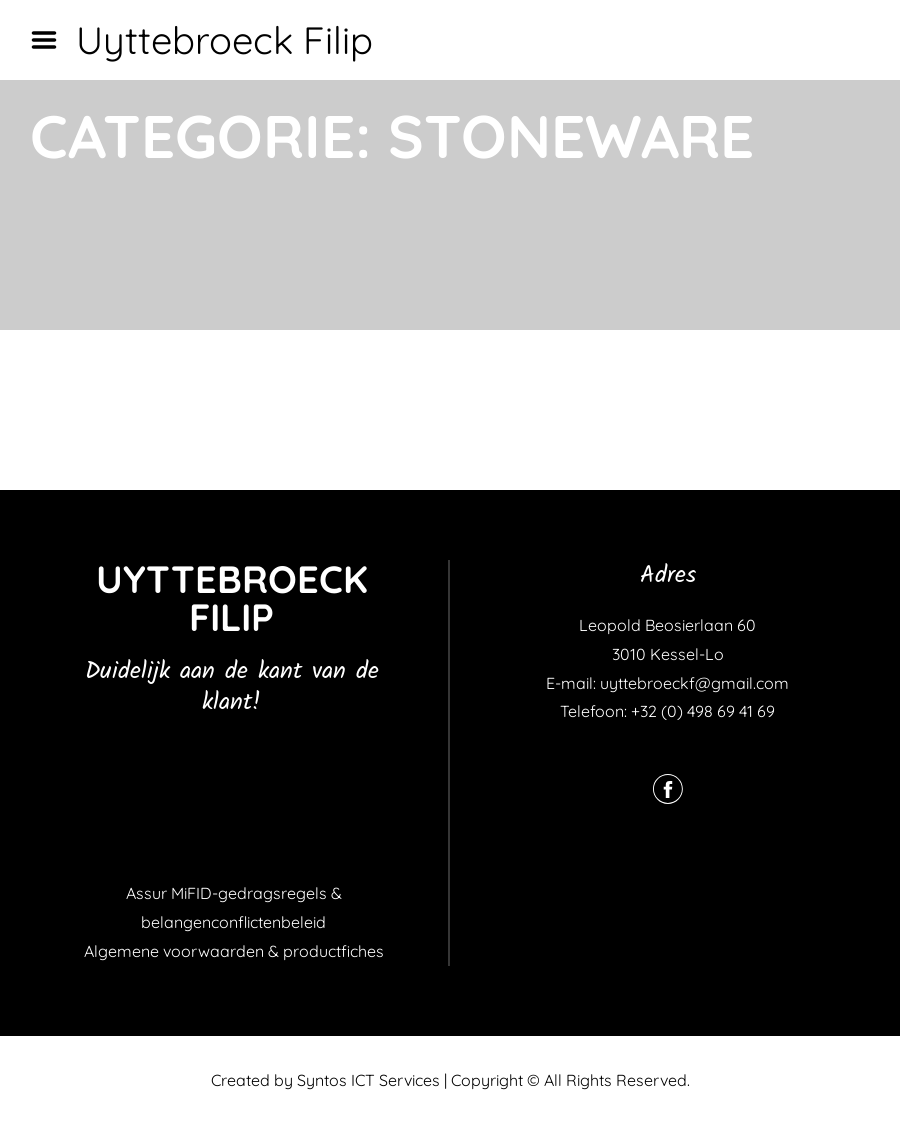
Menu (51, 40)
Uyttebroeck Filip (224, 40)
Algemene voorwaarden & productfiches (234, 951)
